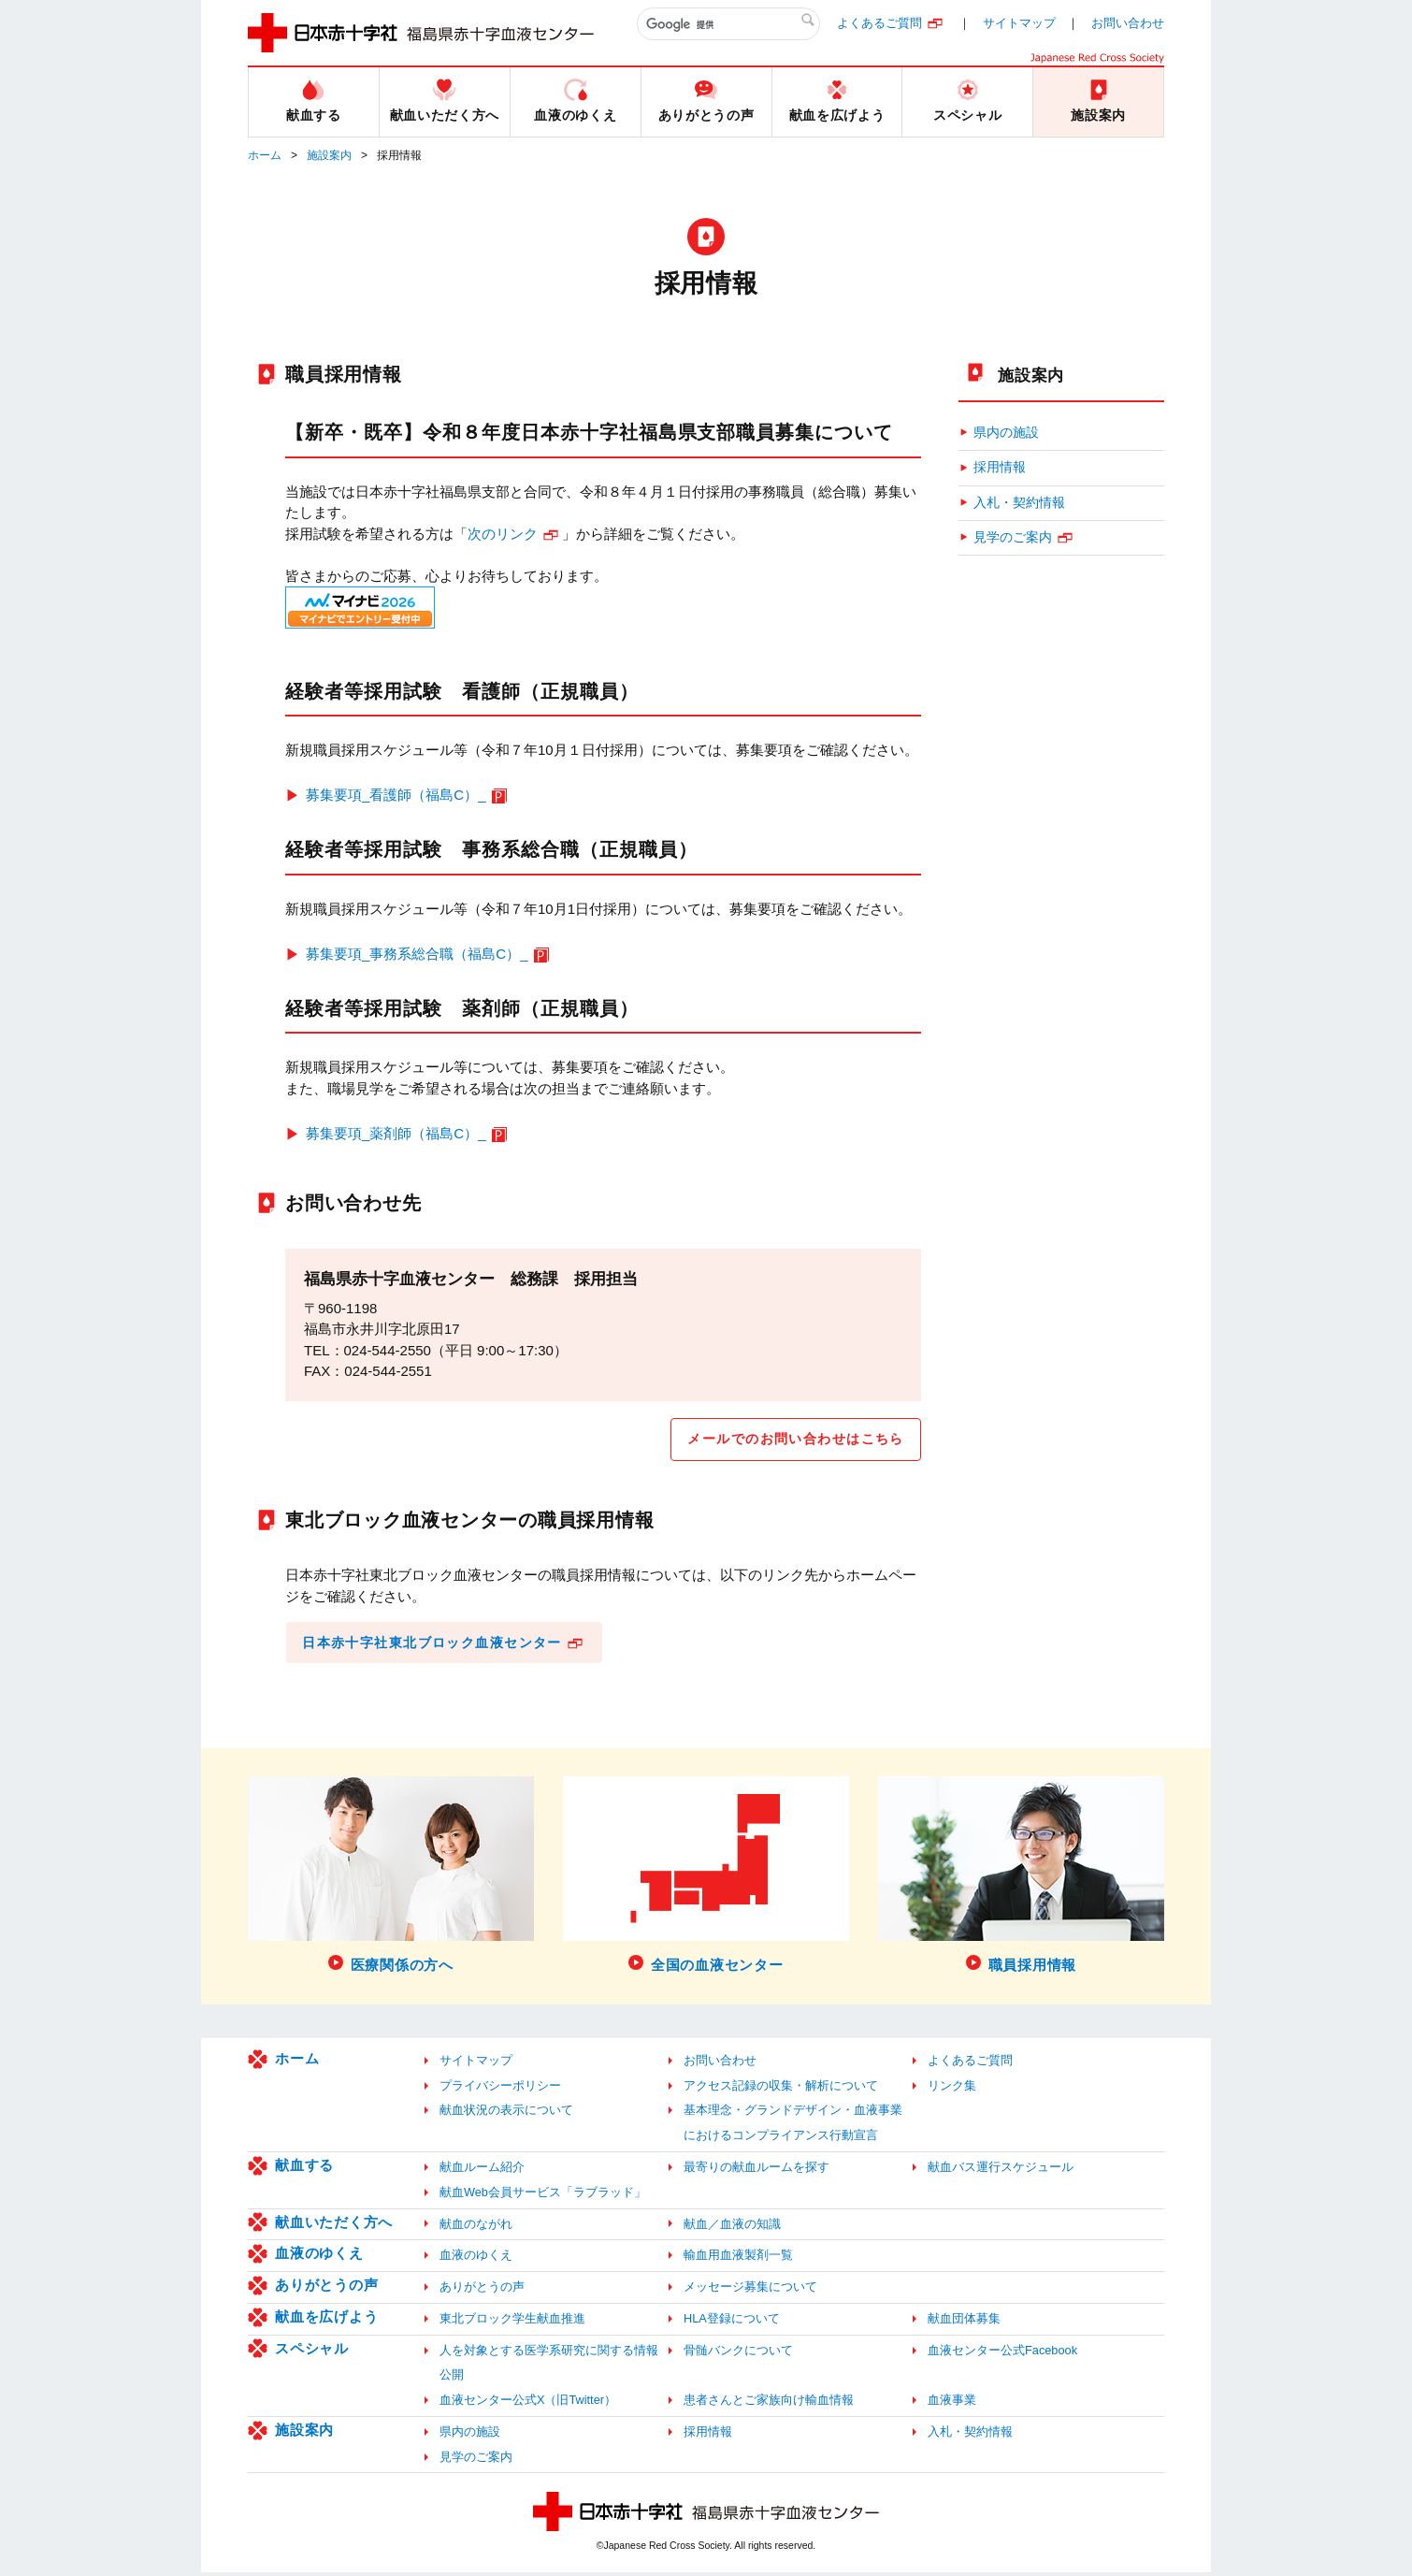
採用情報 (999, 467)
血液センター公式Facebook (1002, 2354)
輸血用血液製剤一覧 (738, 2259)
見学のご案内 (1012, 537)
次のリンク (503, 534)
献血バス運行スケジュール (1000, 2171)
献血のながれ (475, 2228)
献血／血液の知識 (732, 2228)
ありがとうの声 (326, 2289)
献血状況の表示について (506, 2114)
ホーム (264, 155)
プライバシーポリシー (500, 2089)
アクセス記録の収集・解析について (781, 2089)
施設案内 (329, 155)
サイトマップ (1019, 23)
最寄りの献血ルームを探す (756, 2171)
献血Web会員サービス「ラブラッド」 (542, 2196)
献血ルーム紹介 (482, 2171)
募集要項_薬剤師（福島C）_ (396, 1133)
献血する (304, 2169)
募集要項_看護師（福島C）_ (396, 795)
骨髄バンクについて (738, 2354)
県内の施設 (1006, 433)
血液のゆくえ (319, 2257)
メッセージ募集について (750, 2291)
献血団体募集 (964, 2322)
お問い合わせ (1127, 23)
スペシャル (312, 2352)
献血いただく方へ (334, 2226)
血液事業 (952, 2404)
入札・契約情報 (1019, 503)
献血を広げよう (326, 2320)
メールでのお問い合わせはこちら (788, 1440)
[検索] (728, 24)
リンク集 (952, 2089)
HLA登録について (732, 2322)
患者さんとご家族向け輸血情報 (769, 2404)
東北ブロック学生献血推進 (512, 2322)
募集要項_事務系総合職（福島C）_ (417, 954)
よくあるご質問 (879, 23)
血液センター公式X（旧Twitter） (527, 2404)
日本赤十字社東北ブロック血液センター (442, 1645)
